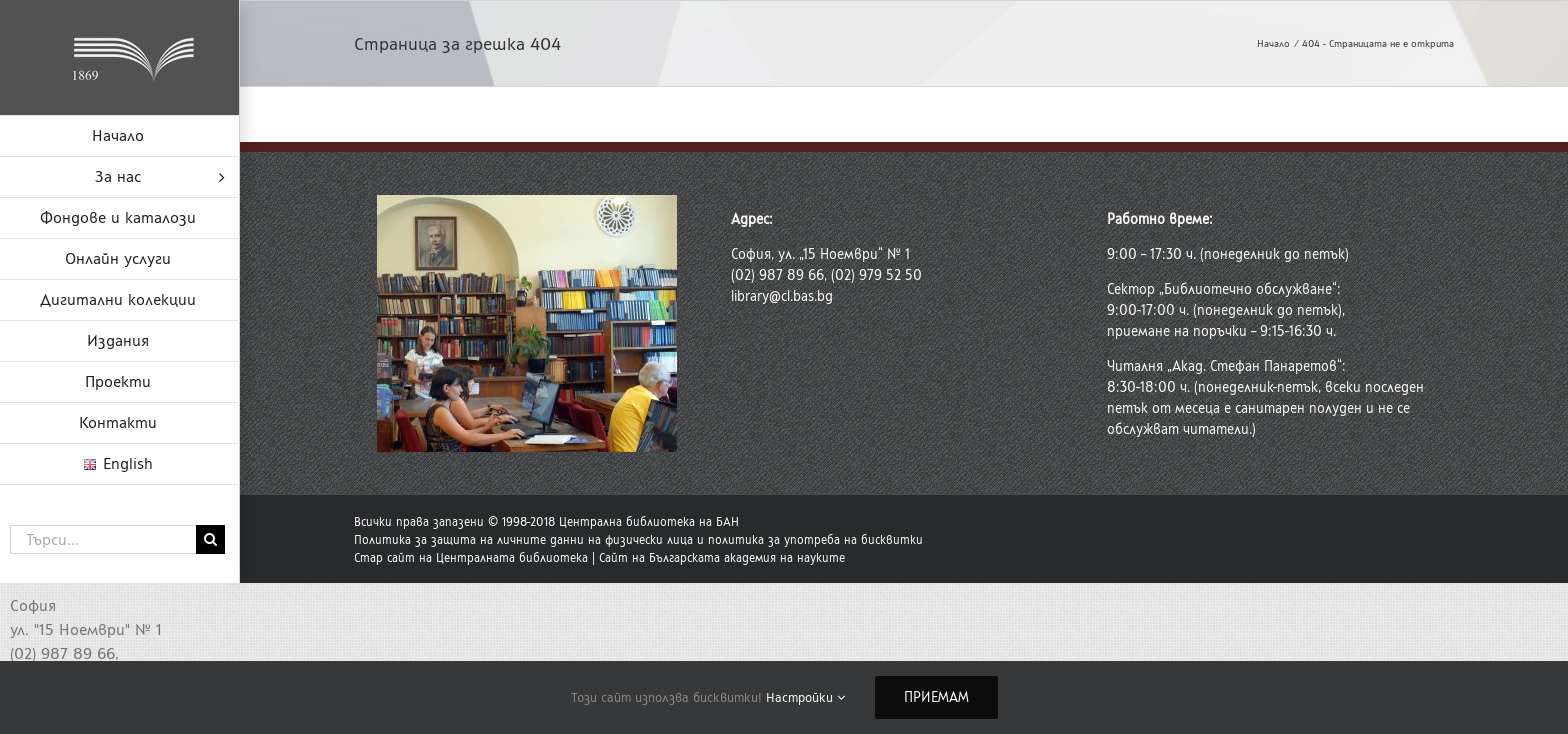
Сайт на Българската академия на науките (722, 558)
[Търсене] (210, 539)
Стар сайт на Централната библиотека (471, 558)
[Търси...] (103, 539)
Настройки (805, 697)
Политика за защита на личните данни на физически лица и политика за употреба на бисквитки (638, 540)
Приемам (936, 697)
